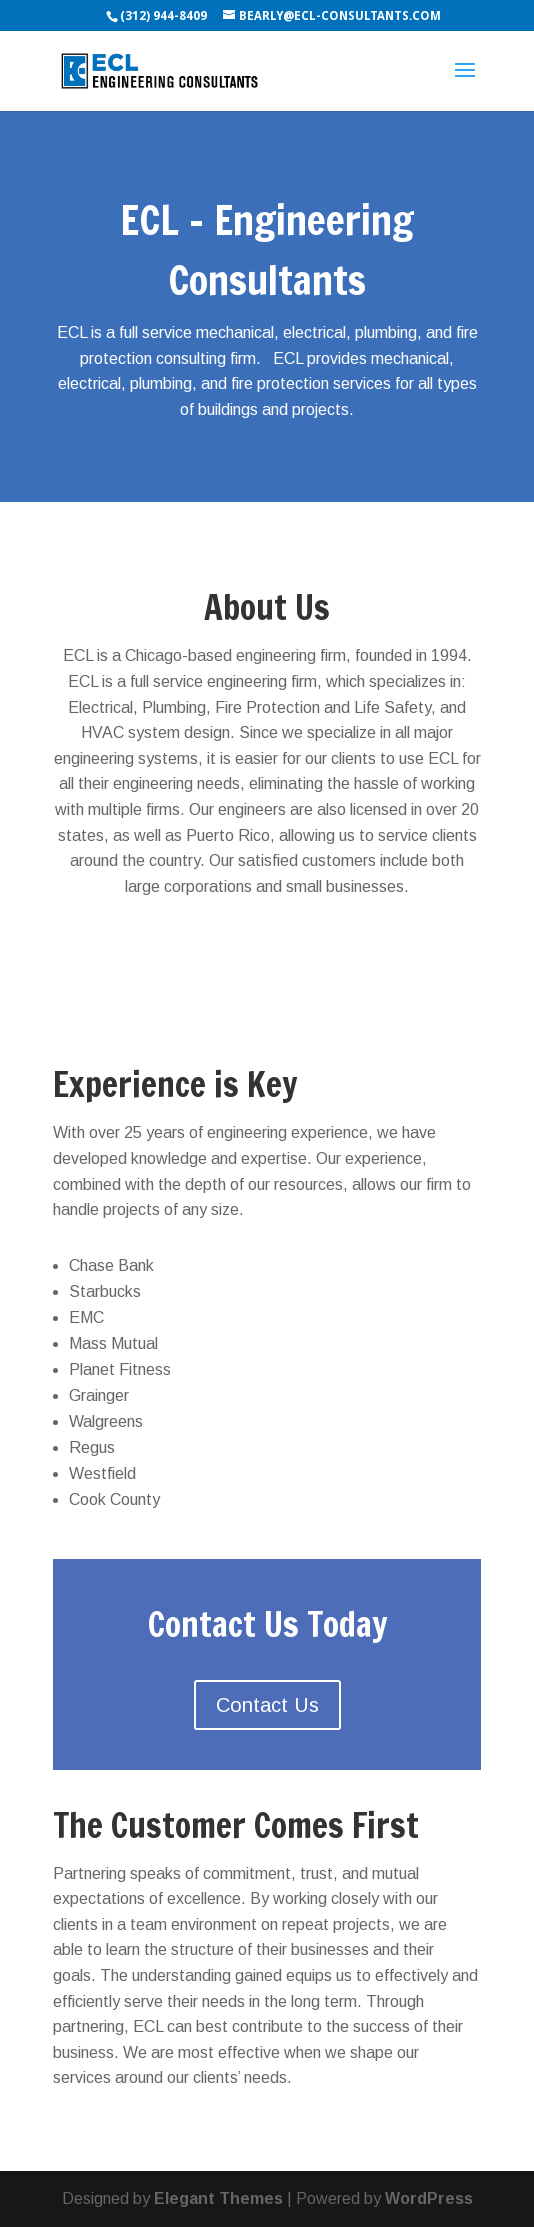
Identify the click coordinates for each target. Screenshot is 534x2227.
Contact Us (267, 1705)
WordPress (429, 2198)
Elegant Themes (218, 2198)
